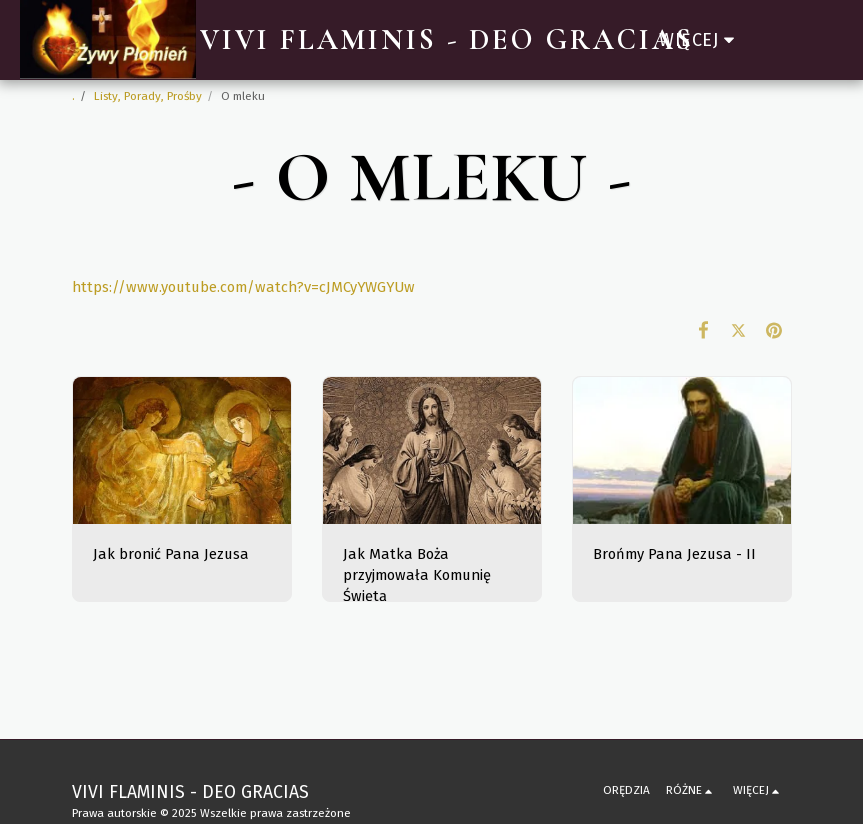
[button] (775, 40)
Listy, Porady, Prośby (148, 96)
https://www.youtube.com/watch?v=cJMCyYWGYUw (243, 287)
